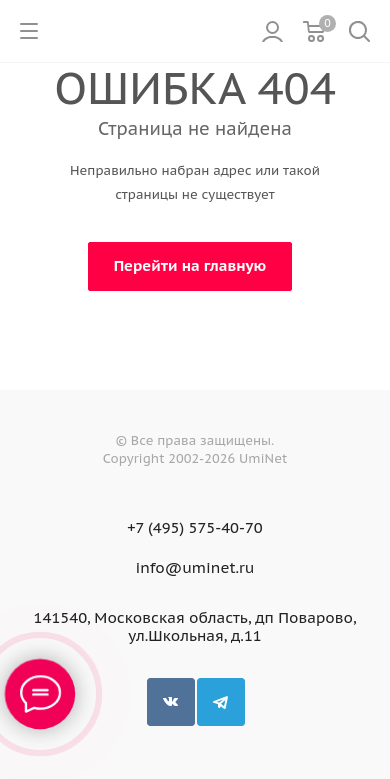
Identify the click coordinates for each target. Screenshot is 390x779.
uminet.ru (218, 567)
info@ (159, 567)
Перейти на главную (190, 265)
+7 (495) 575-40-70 (194, 527)
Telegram (221, 702)
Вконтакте (171, 702)
